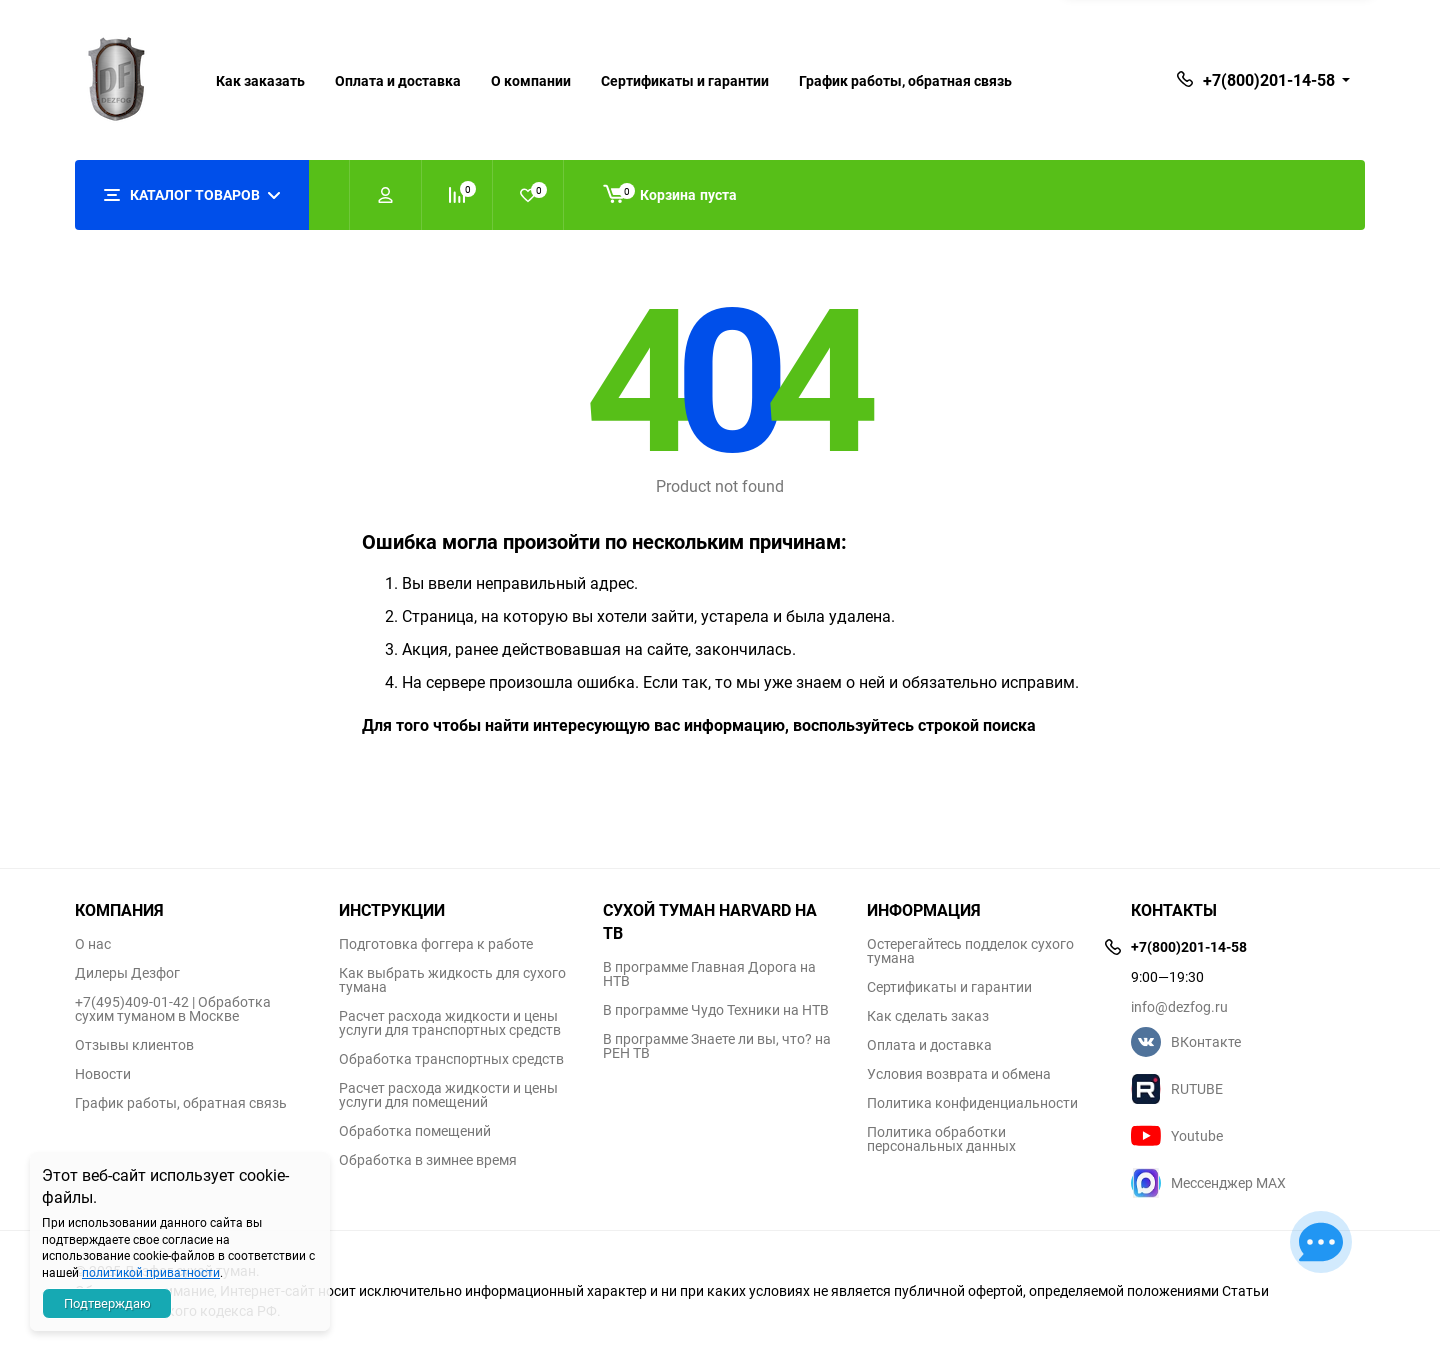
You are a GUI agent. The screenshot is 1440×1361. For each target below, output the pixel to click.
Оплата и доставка (398, 80)
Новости (103, 1074)
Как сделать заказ (928, 1016)
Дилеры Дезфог (127, 973)
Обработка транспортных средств (451, 1059)
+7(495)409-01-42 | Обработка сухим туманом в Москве (173, 1009)
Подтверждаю (107, 1303)
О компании (531, 80)
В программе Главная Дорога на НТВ (709, 974)
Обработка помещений (415, 1131)
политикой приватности (151, 1272)
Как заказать (260, 80)
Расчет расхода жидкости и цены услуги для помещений (448, 1095)
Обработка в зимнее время (428, 1160)
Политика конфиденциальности (972, 1103)
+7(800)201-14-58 (1269, 80)
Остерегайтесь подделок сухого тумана (970, 951)
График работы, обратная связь (905, 80)
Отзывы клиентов (134, 1045)
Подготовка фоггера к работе (436, 944)
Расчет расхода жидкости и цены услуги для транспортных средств (450, 1023)
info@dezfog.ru (1179, 1006)
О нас (93, 944)
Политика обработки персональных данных (941, 1139)
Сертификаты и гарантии (685, 80)
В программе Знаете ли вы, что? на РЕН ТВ (717, 1046)
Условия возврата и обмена (959, 1074)
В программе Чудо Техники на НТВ (716, 1010)
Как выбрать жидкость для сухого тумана (452, 980)
